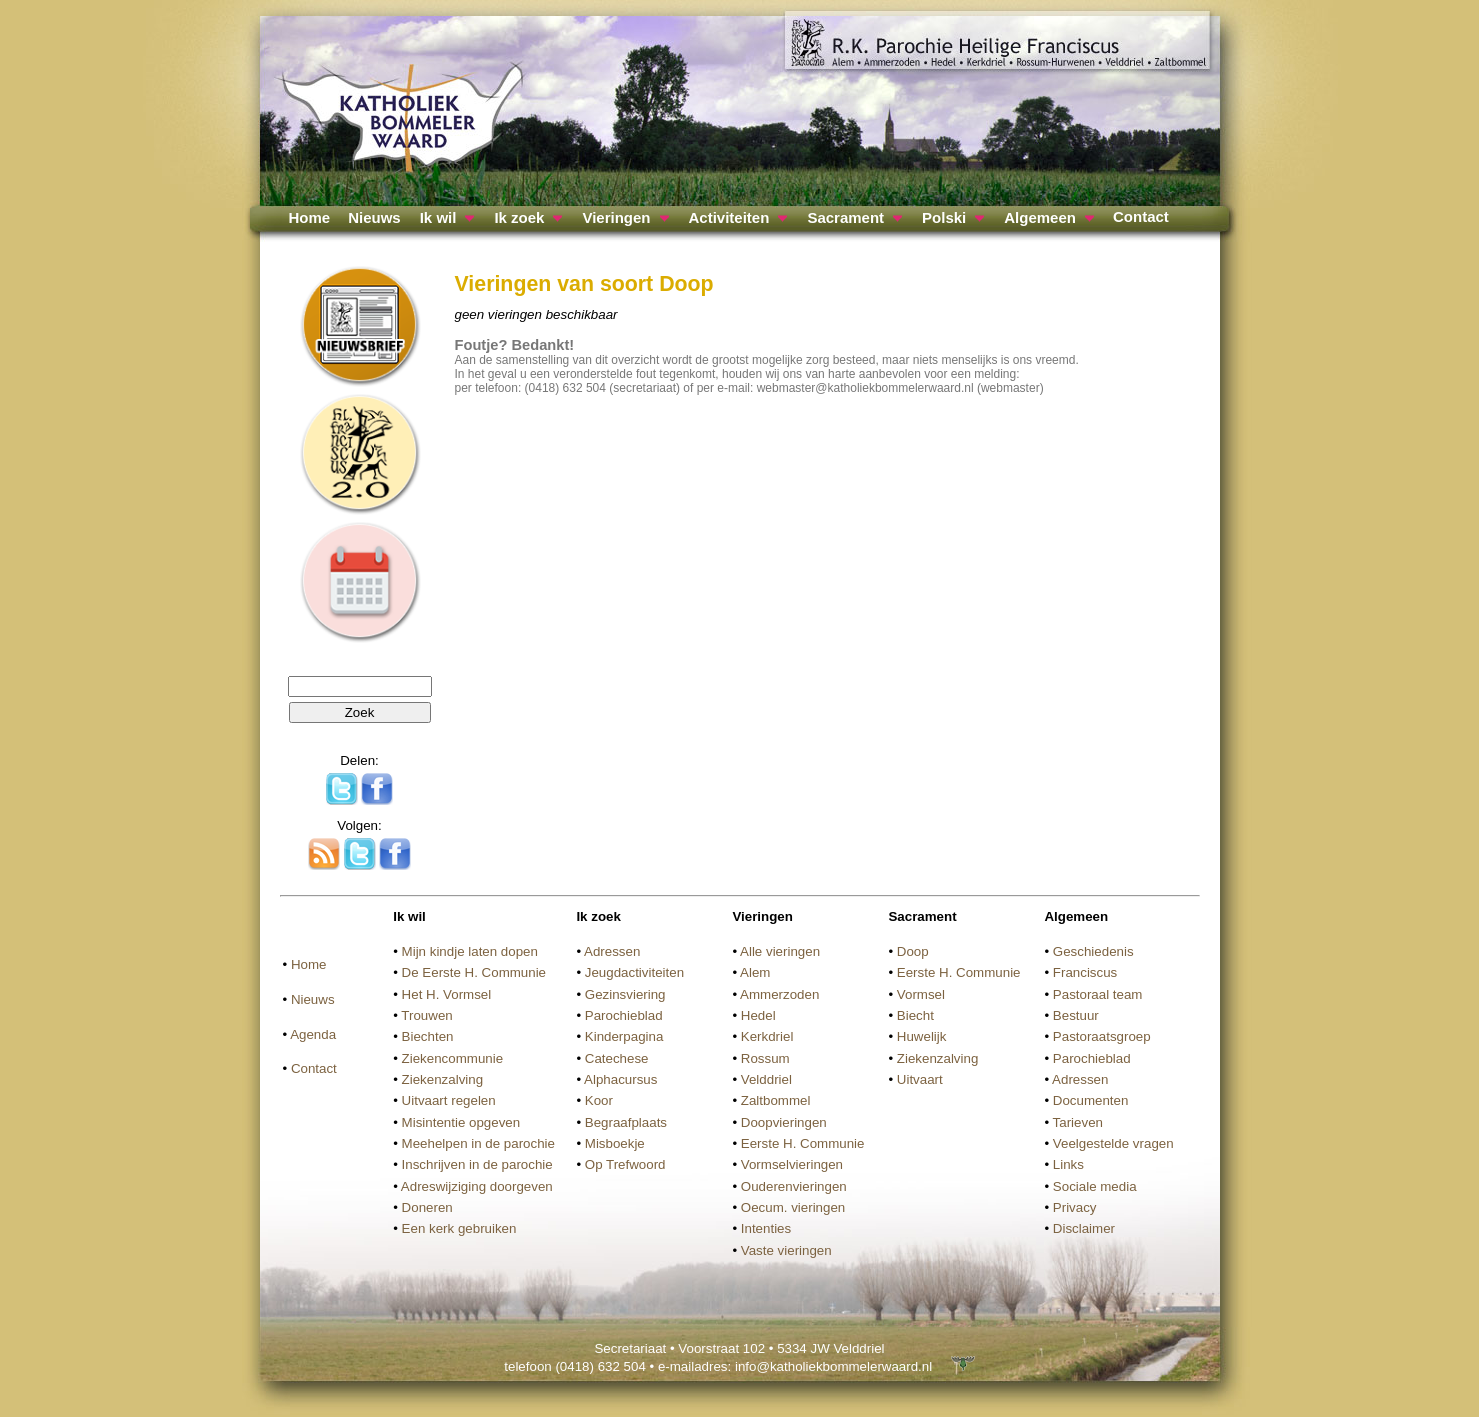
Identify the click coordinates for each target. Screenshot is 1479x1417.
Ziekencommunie (452, 1058)
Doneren (427, 1207)
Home (310, 217)
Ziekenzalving (443, 1079)
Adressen (612, 951)
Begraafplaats (626, 1122)
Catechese (617, 1058)
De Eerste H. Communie (474, 972)
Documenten (1091, 1100)
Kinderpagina (624, 1036)
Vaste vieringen (786, 1250)
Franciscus (1085, 972)
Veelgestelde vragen (1113, 1143)
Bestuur (1076, 1015)
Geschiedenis (1093, 951)
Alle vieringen (780, 951)
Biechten (428, 1036)
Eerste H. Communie (803, 1143)
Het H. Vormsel (447, 994)
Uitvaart (920, 1079)
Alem (755, 972)
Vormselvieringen (792, 1164)
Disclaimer (1084, 1228)
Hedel (758, 1015)
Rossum (765, 1058)
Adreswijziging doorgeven (477, 1186)
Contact (1141, 216)
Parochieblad (624, 1015)
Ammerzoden (779, 994)
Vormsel (921, 994)
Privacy (1075, 1207)
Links (1068, 1164)
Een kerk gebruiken (459, 1228)
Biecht (915, 1015)
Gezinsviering (625, 994)
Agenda (313, 1034)
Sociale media (1095, 1186)
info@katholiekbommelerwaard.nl (833, 1366)
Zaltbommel (776, 1100)
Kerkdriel (767, 1036)
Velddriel (766, 1079)
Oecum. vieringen (793, 1207)
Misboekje (615, 1143)
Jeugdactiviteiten (634, 972)
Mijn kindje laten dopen (470, 951)
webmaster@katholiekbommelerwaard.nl (865, 388)
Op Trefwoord (625, 1164)
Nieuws (374, 217)
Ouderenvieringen (794, 1186)
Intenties (766, 1228)
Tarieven (1078, 1122)
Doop (913, 951)
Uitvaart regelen (449, 1100)
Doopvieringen (784, 1122)
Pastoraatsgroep (1102, 1036)
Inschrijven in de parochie (477, 1164)
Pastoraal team (1098, 994)
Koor (599, 1100)
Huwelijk (922, 1036)
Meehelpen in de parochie (478, 1143)
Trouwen (426, 1015)
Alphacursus (620, 1079)
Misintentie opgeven (461, 1122)
